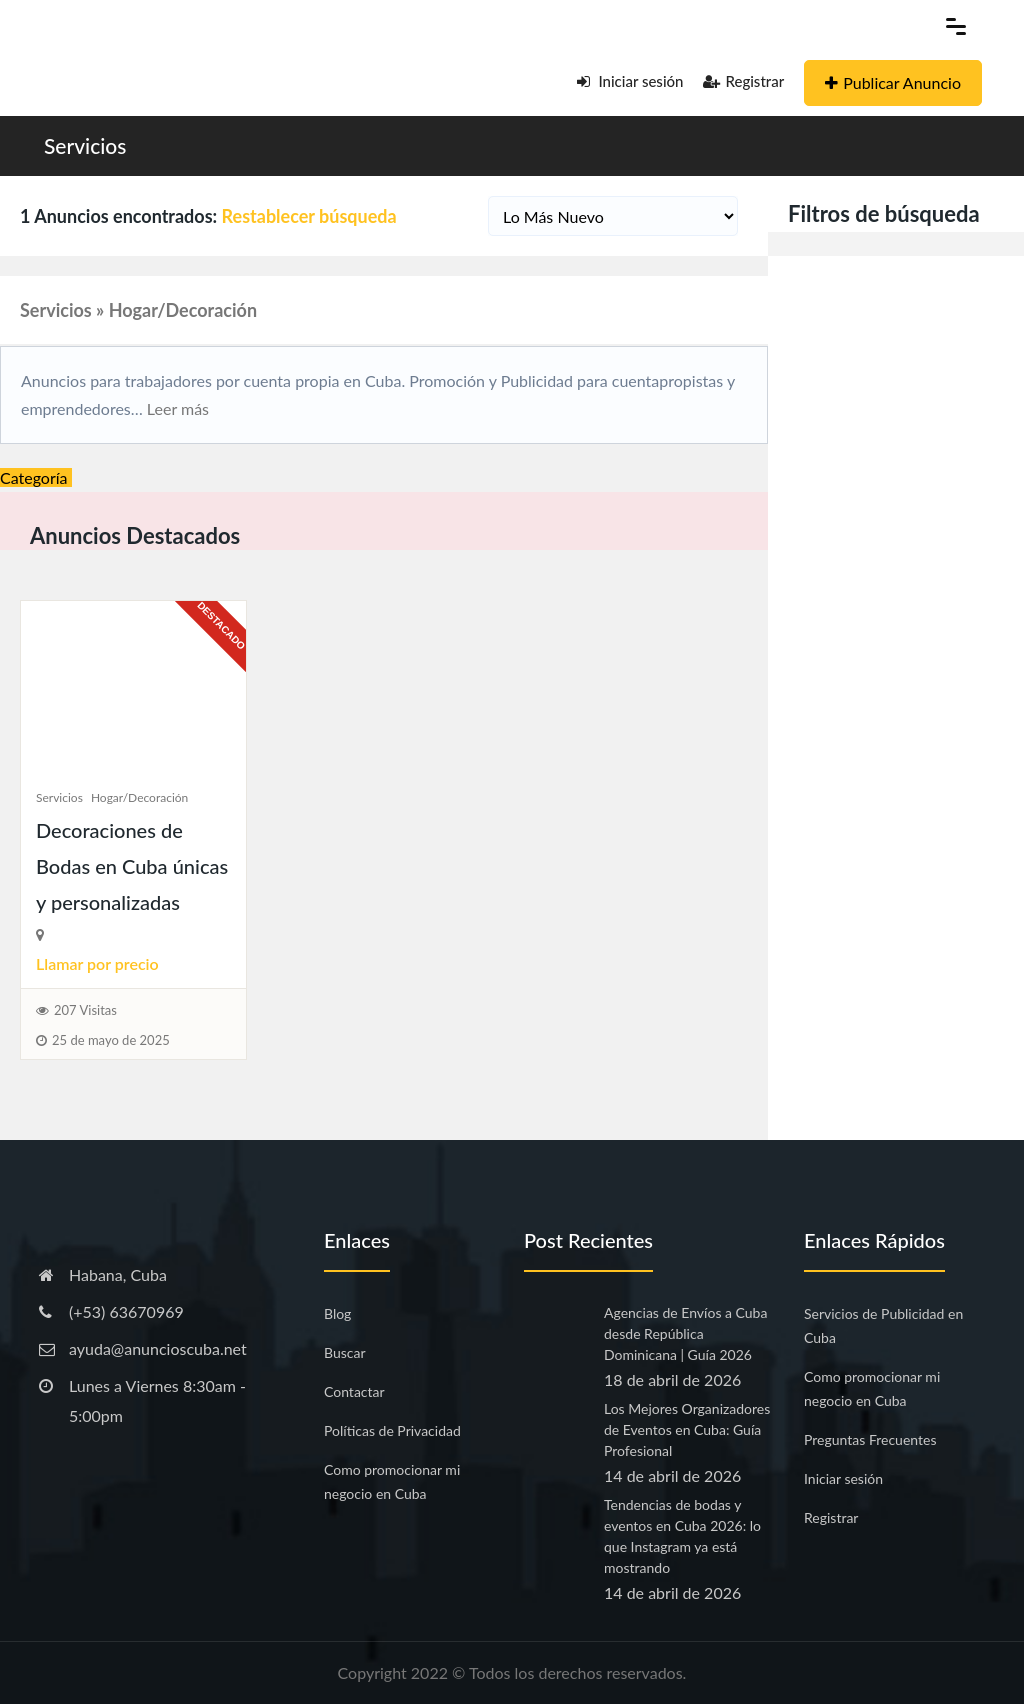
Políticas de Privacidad (392, 1430)
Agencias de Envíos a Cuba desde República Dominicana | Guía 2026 (685, 1333)
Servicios (85, 145)
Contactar (354, 1391)
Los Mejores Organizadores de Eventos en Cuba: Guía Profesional (687, 1429)
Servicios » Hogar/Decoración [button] (138, 310)
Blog (337, 1313)
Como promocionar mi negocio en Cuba (392, 1481)
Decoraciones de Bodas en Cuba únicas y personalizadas (132, 866)
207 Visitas (85, 1010)
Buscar (345, 1352)
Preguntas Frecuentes (870, 1439)
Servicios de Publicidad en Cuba (883, 1325)
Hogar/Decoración (139, 797)
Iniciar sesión (630, 81)
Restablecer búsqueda (309, 216)
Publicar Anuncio (893, 82)
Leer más (176, 408)
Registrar (743, 81)
